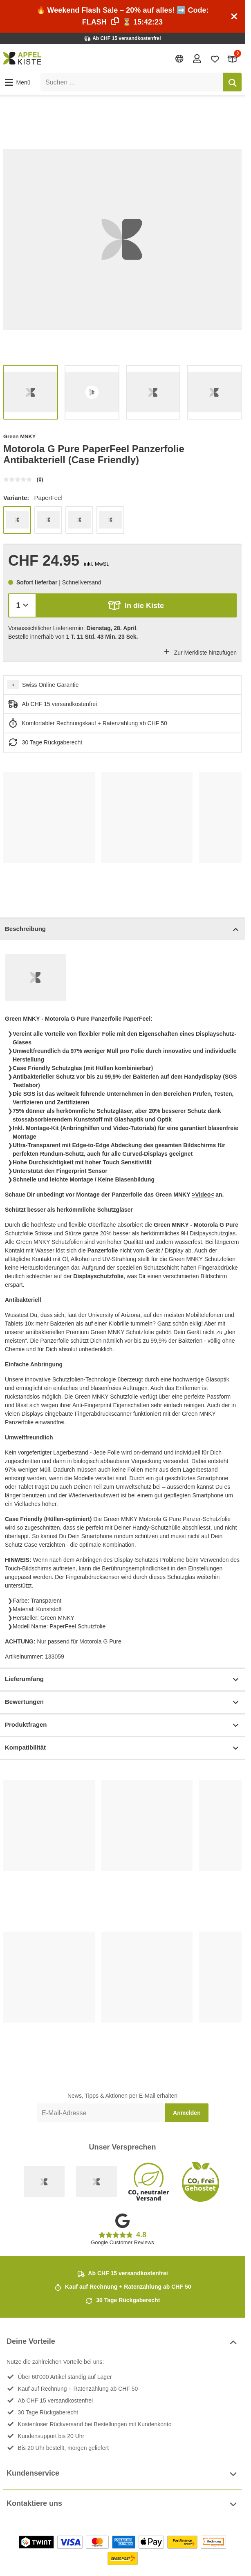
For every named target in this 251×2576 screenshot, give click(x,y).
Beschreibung (122, 929)
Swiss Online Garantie (50, 685)
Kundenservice (122, 2474)
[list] (122, 239)
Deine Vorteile (122, 2342)
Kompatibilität (122, 1748)
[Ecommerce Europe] (96, 2181)
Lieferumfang (122, 1679)
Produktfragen (122, 1725)
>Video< (203, 1194)
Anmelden (187, 2113)
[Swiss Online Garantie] (44, 2181)
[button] (17, 82)
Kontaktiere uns (122, 2504)
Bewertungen (122, 1702)
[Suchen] (232, 82)
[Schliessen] (234, 16)
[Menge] (22, 605)
